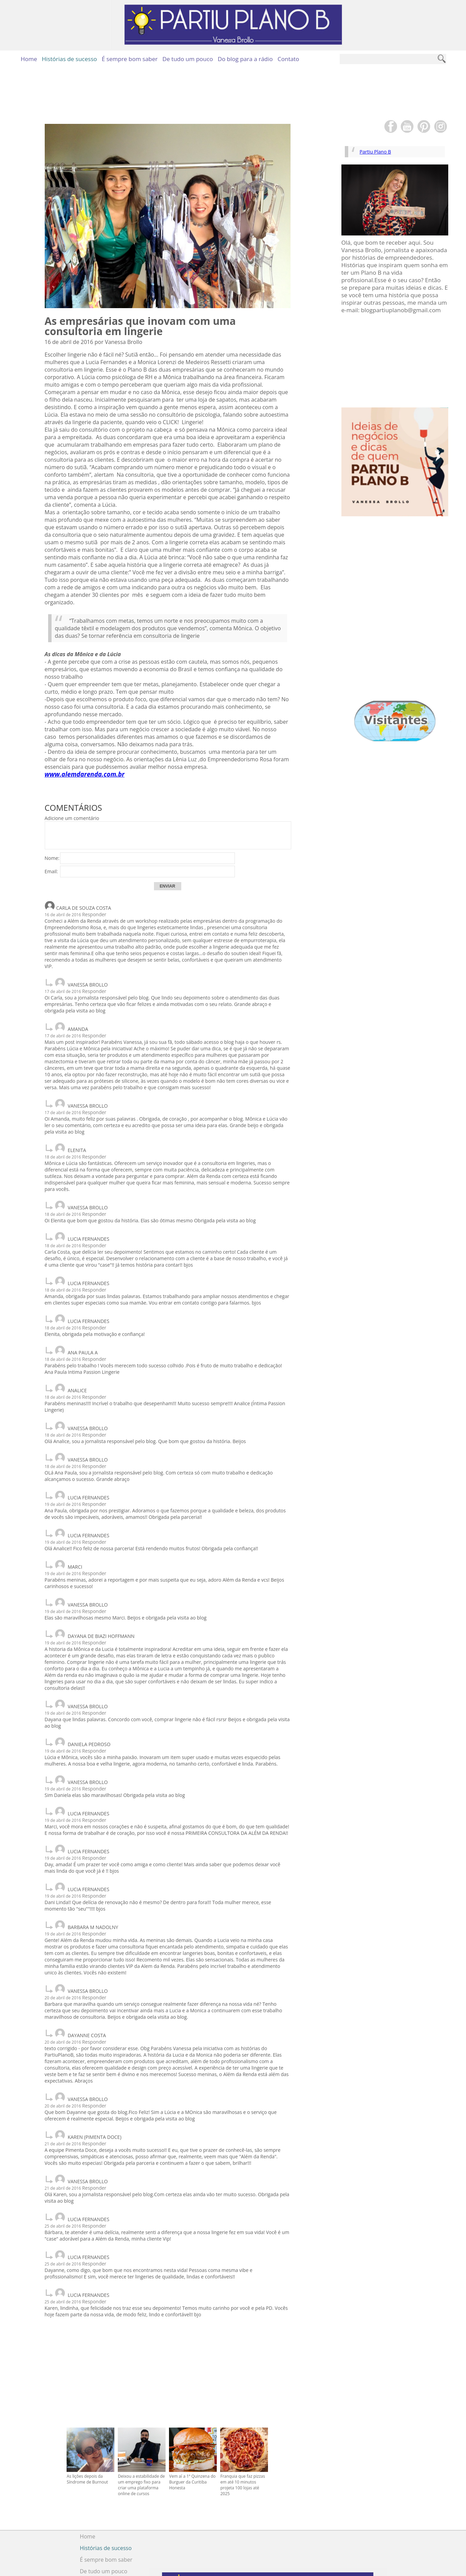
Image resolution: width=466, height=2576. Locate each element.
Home (29, 59)
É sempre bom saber (130, 59)
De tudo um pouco (188, 59)
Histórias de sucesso (69, 59)
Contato (288, 59)
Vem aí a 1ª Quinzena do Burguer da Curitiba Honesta (192, 2427)
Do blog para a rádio (245, 59)
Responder (94, 914)
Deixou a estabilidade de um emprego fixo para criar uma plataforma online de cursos (141, 2430)
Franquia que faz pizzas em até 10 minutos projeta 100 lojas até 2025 (242, 2430)
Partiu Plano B (378, 151)
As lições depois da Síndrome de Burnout (87, 2424)
